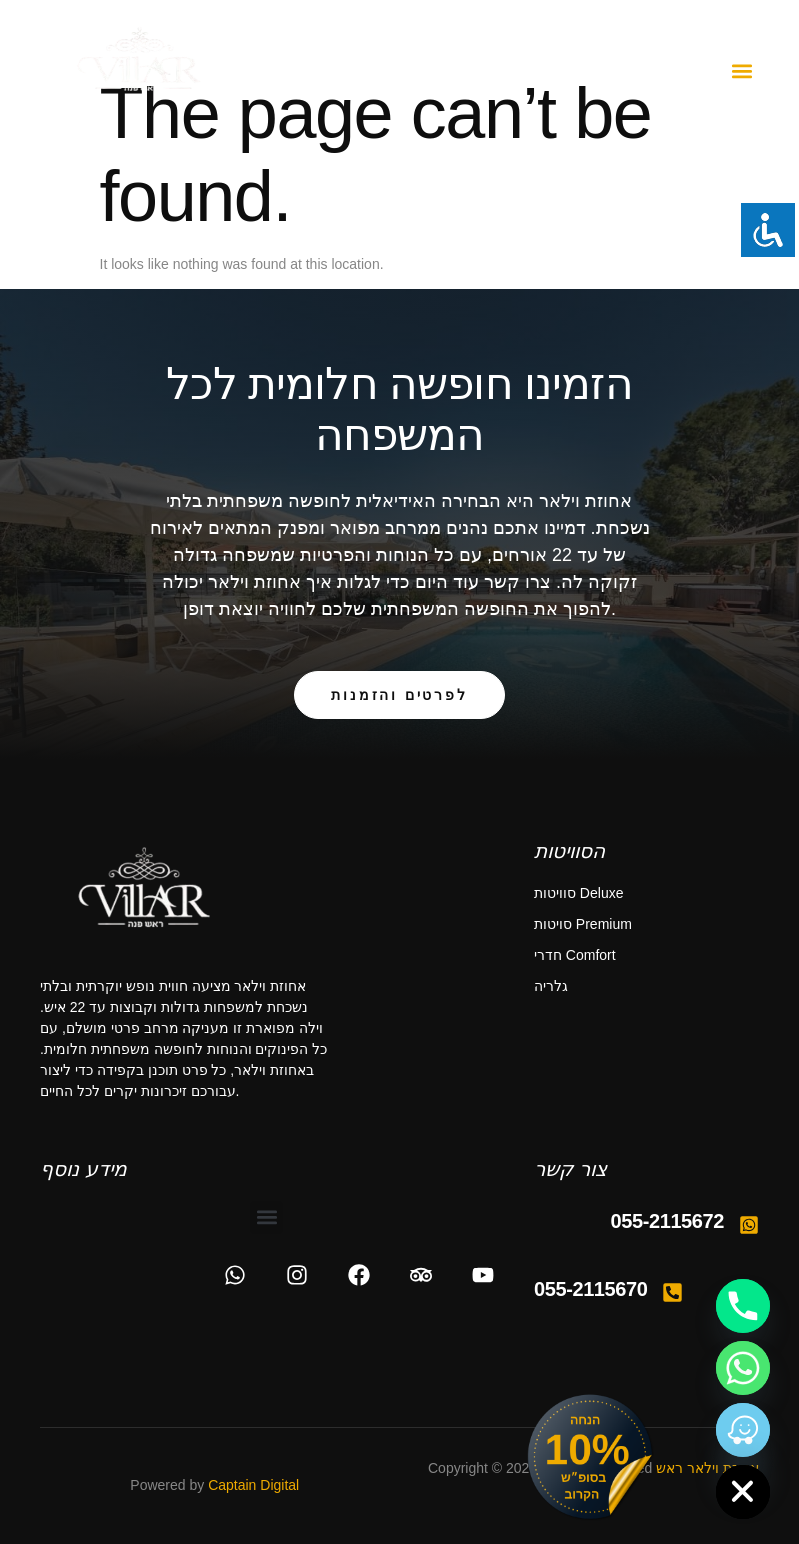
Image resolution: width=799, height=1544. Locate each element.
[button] (742, 71)
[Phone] (743, 1306)
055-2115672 (668, 1221)
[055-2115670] (672, 1292)
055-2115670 (591, 1289)
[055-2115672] (749, 1225)
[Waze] (743, 1430)
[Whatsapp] (743, 1368)
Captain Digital (253, 1485)
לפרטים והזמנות (399, 695)
